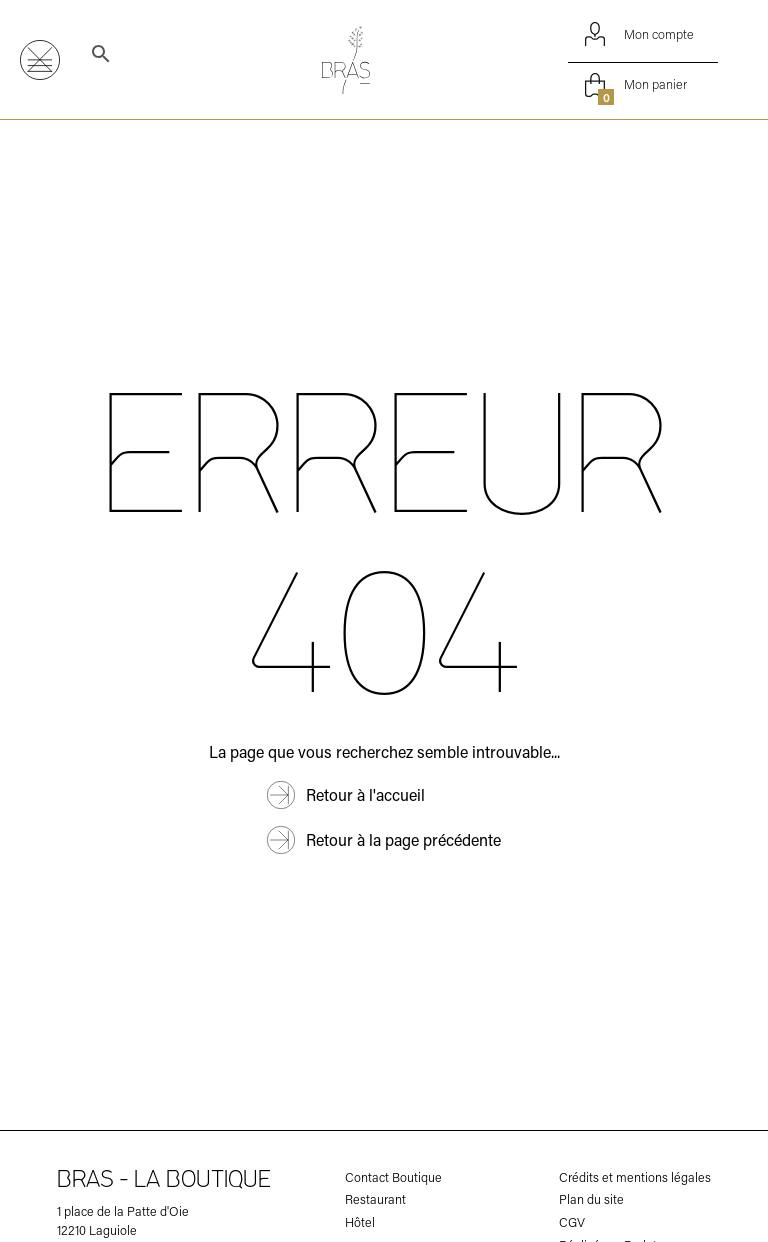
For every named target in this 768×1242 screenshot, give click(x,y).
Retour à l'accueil (365, 794)
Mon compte (642, 34)
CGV (572, 1222)
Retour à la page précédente (403, 839)
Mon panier (641, 85)
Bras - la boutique (164, 1181)
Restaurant (375, 1199)
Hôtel (360, 1222)
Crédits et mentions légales (635, 1177)
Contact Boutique (393, 1177)
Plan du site (591, 1199)
